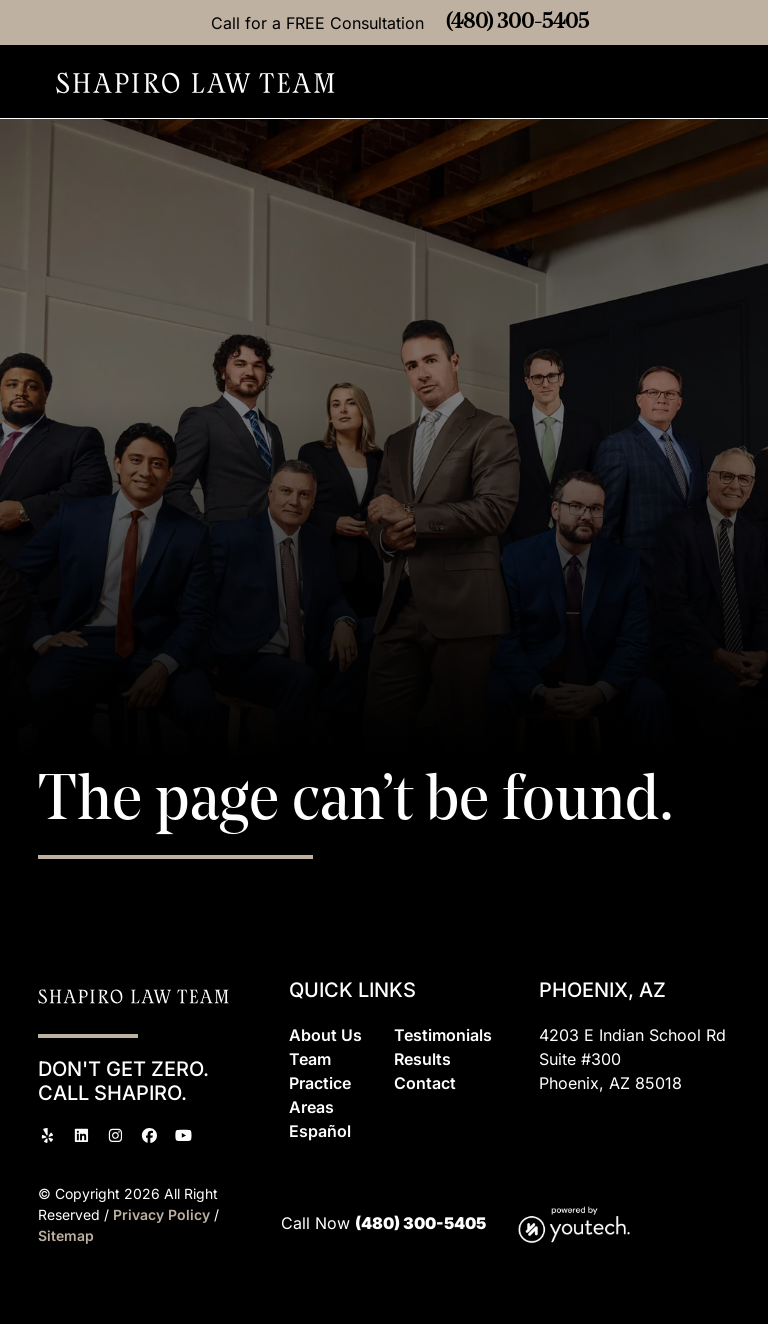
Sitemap (66, 1235)
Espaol (320, 1131)
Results (422, 1059)
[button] (724, 82)
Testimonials (443, 1035)
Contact (425, 1083)
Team (310, 1059)
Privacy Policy (163, 1214)
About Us (325, 1035)
